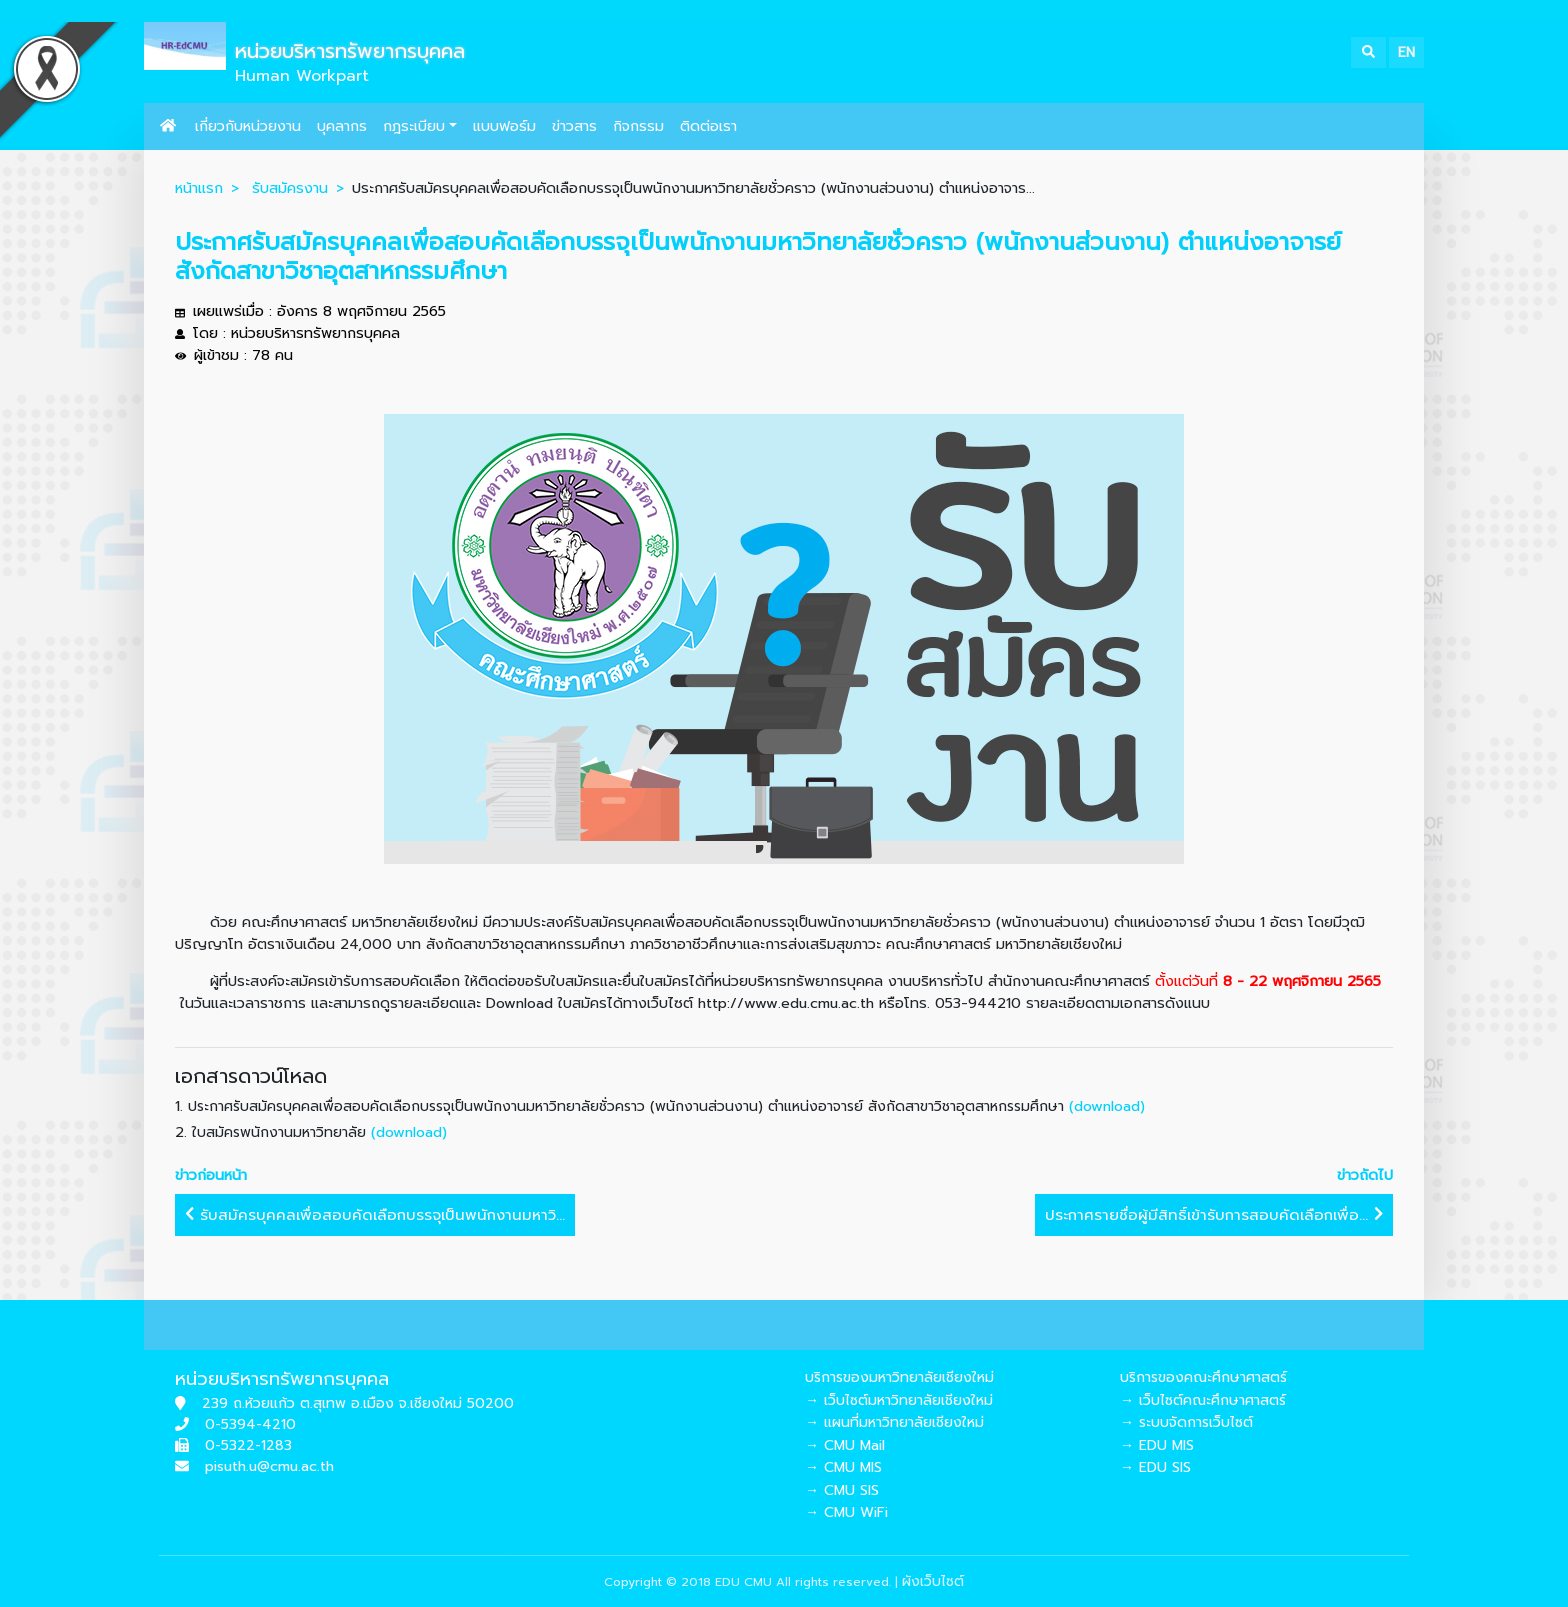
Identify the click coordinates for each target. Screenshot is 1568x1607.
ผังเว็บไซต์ (933, 1581)
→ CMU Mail (845, 1445)
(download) (1107, 1106)
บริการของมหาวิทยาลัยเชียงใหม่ (899, 1377)
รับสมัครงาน (290, 188)
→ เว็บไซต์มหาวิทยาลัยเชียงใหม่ (899, 1400)
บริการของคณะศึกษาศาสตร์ (1203, 1377)
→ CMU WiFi (846, 1512)
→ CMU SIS (842, 1490)
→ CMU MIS (843, 1467)
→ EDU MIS (1157, 1445)
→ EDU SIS (1155, 1467)
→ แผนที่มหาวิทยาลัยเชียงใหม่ (894, 1422)
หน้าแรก (199, 188)
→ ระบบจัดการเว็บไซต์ (1186, 1422)
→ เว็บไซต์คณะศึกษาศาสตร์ (1203, 1400)
